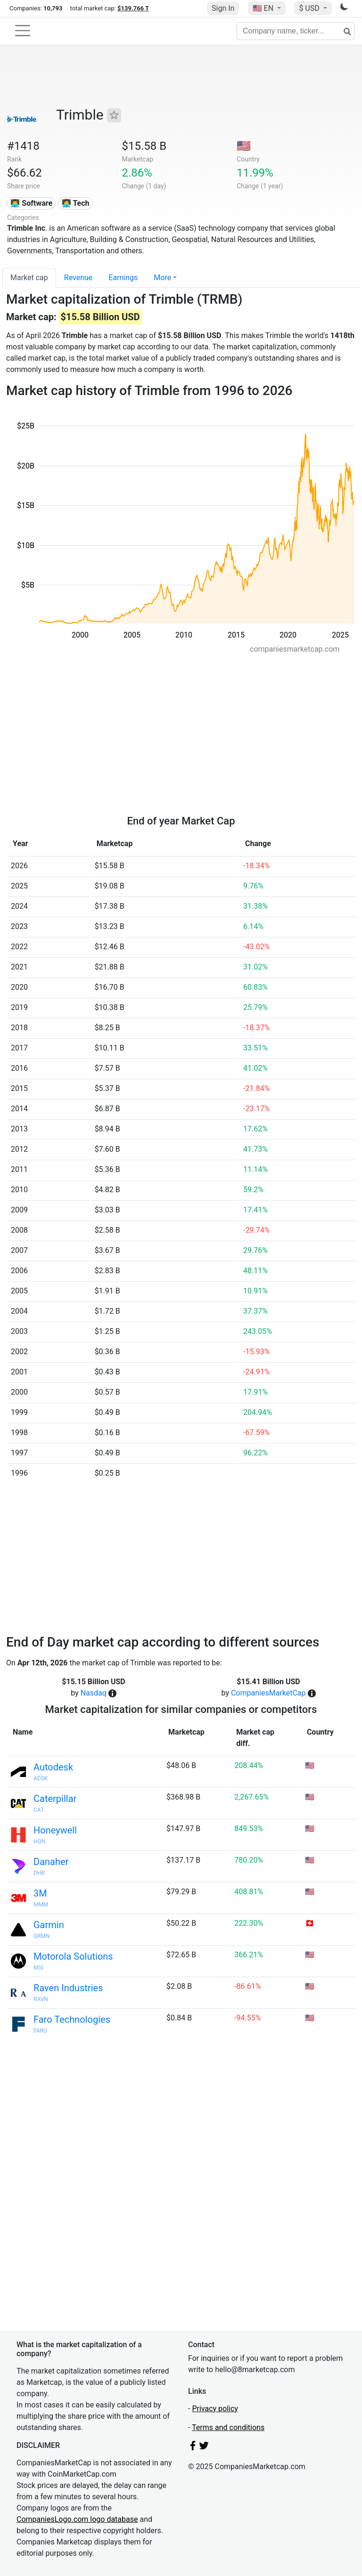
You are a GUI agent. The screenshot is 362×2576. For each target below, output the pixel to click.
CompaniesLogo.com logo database (77, 2519)
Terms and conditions (228, 2427)
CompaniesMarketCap (268, 1692)
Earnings (123, 277)
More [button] (162, 277)
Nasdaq (94, 1692)
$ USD (310, 8)
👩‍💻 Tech (76, 203)
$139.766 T (133, 8)
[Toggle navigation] (23, 30)
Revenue (78, 277)
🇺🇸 (264, 8)
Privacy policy (215, 2408)
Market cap (29, 277)
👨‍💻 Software (31, 203)
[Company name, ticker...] (295, 31)
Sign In (223, 8)
